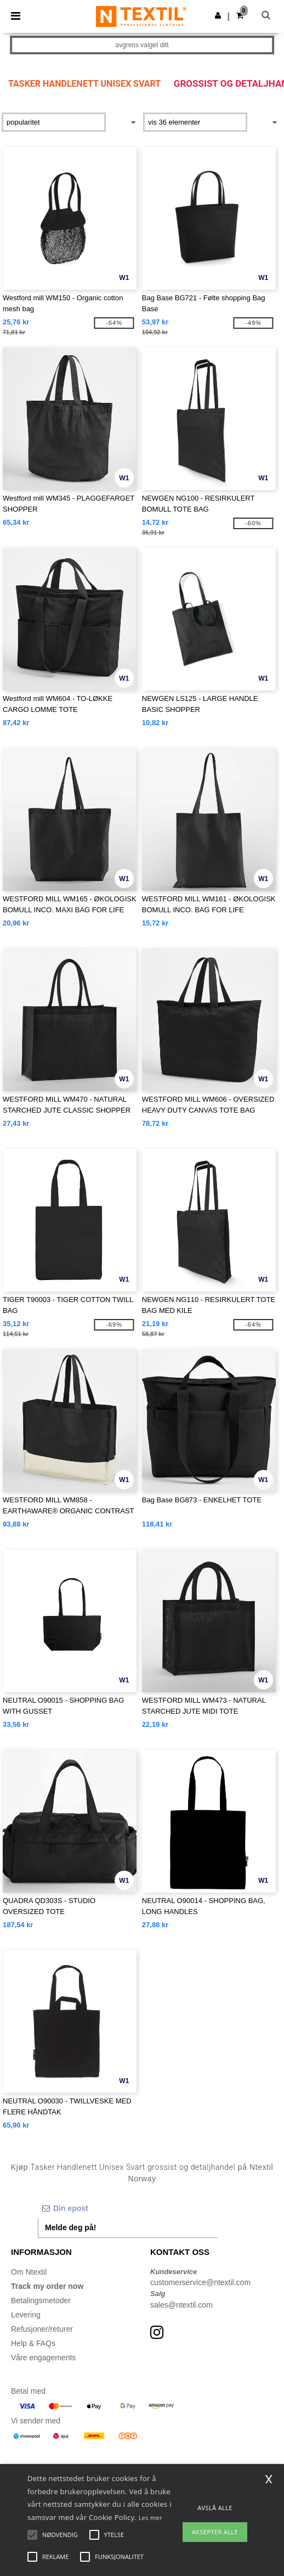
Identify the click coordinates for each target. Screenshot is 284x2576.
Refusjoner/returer (42, 2329)
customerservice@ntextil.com (200, 2282)
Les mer (150, 2517)
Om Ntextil (29, 2272)
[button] (218, 15)
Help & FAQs (33, 2343)
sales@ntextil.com (181, 2304)
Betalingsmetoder (41, 2300)
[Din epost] (127, 2208)
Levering (26, 2314)
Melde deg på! (70, 2227)
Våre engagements (43, 2357)
